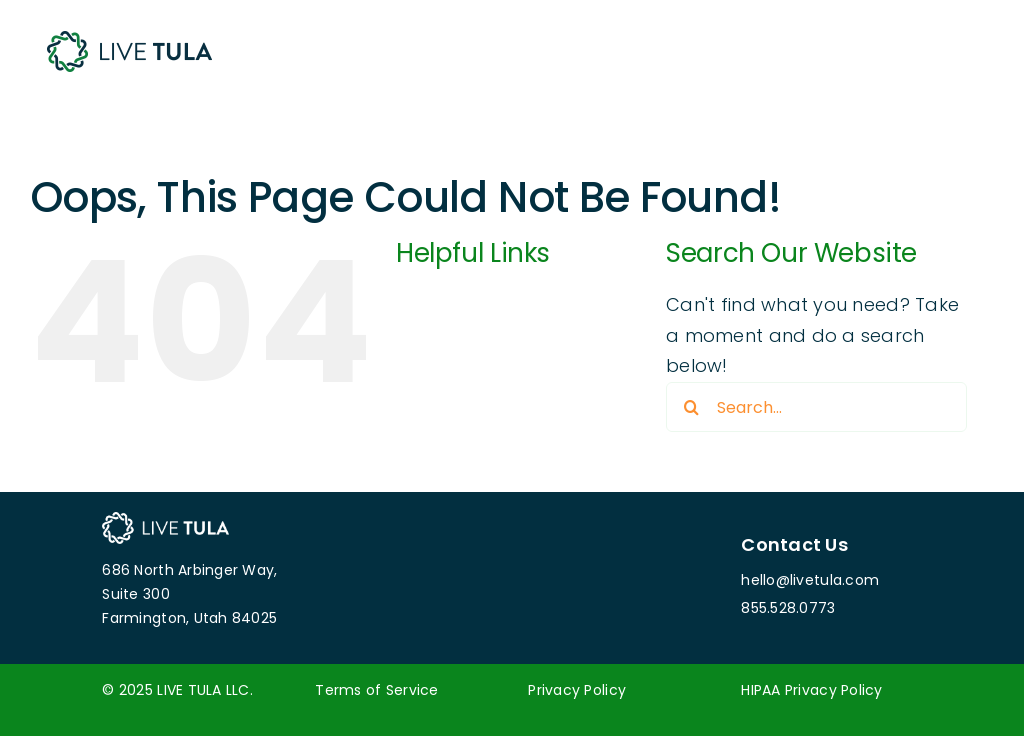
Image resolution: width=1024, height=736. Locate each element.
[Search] (691, 407)
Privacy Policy (577, 690)
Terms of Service (376, 690)
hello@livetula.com (810, 580)
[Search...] (816, 407)
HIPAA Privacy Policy (811, 690)
